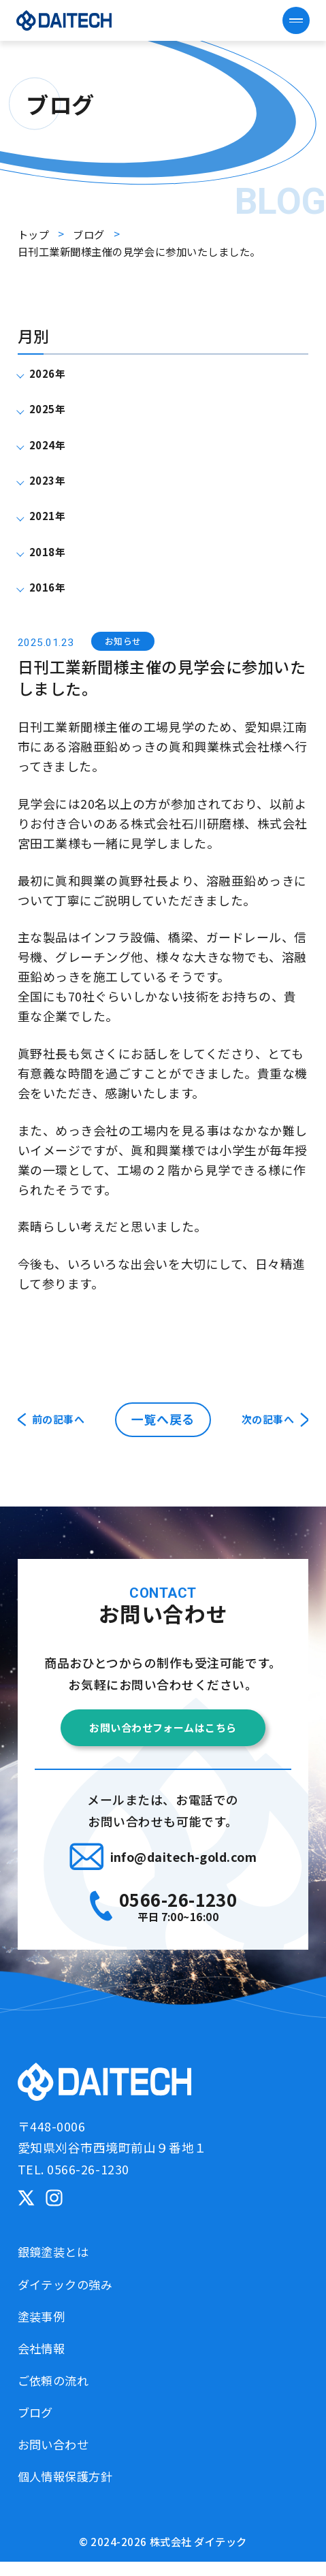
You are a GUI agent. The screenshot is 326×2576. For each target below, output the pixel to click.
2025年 (53, 408)
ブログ (39, 2425)
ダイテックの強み (73, 2297)
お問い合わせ (59, 2457)
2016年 (53, 586)
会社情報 (46, 2361)
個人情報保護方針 (73, 2489)
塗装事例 (46, 2329)
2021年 (53, 515)
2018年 (53, 551)
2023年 (53, 479)
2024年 (53, 444)
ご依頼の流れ (59, 2393)
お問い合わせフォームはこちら (163, 1735)
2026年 (53, 372)
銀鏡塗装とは (59, 2265)
